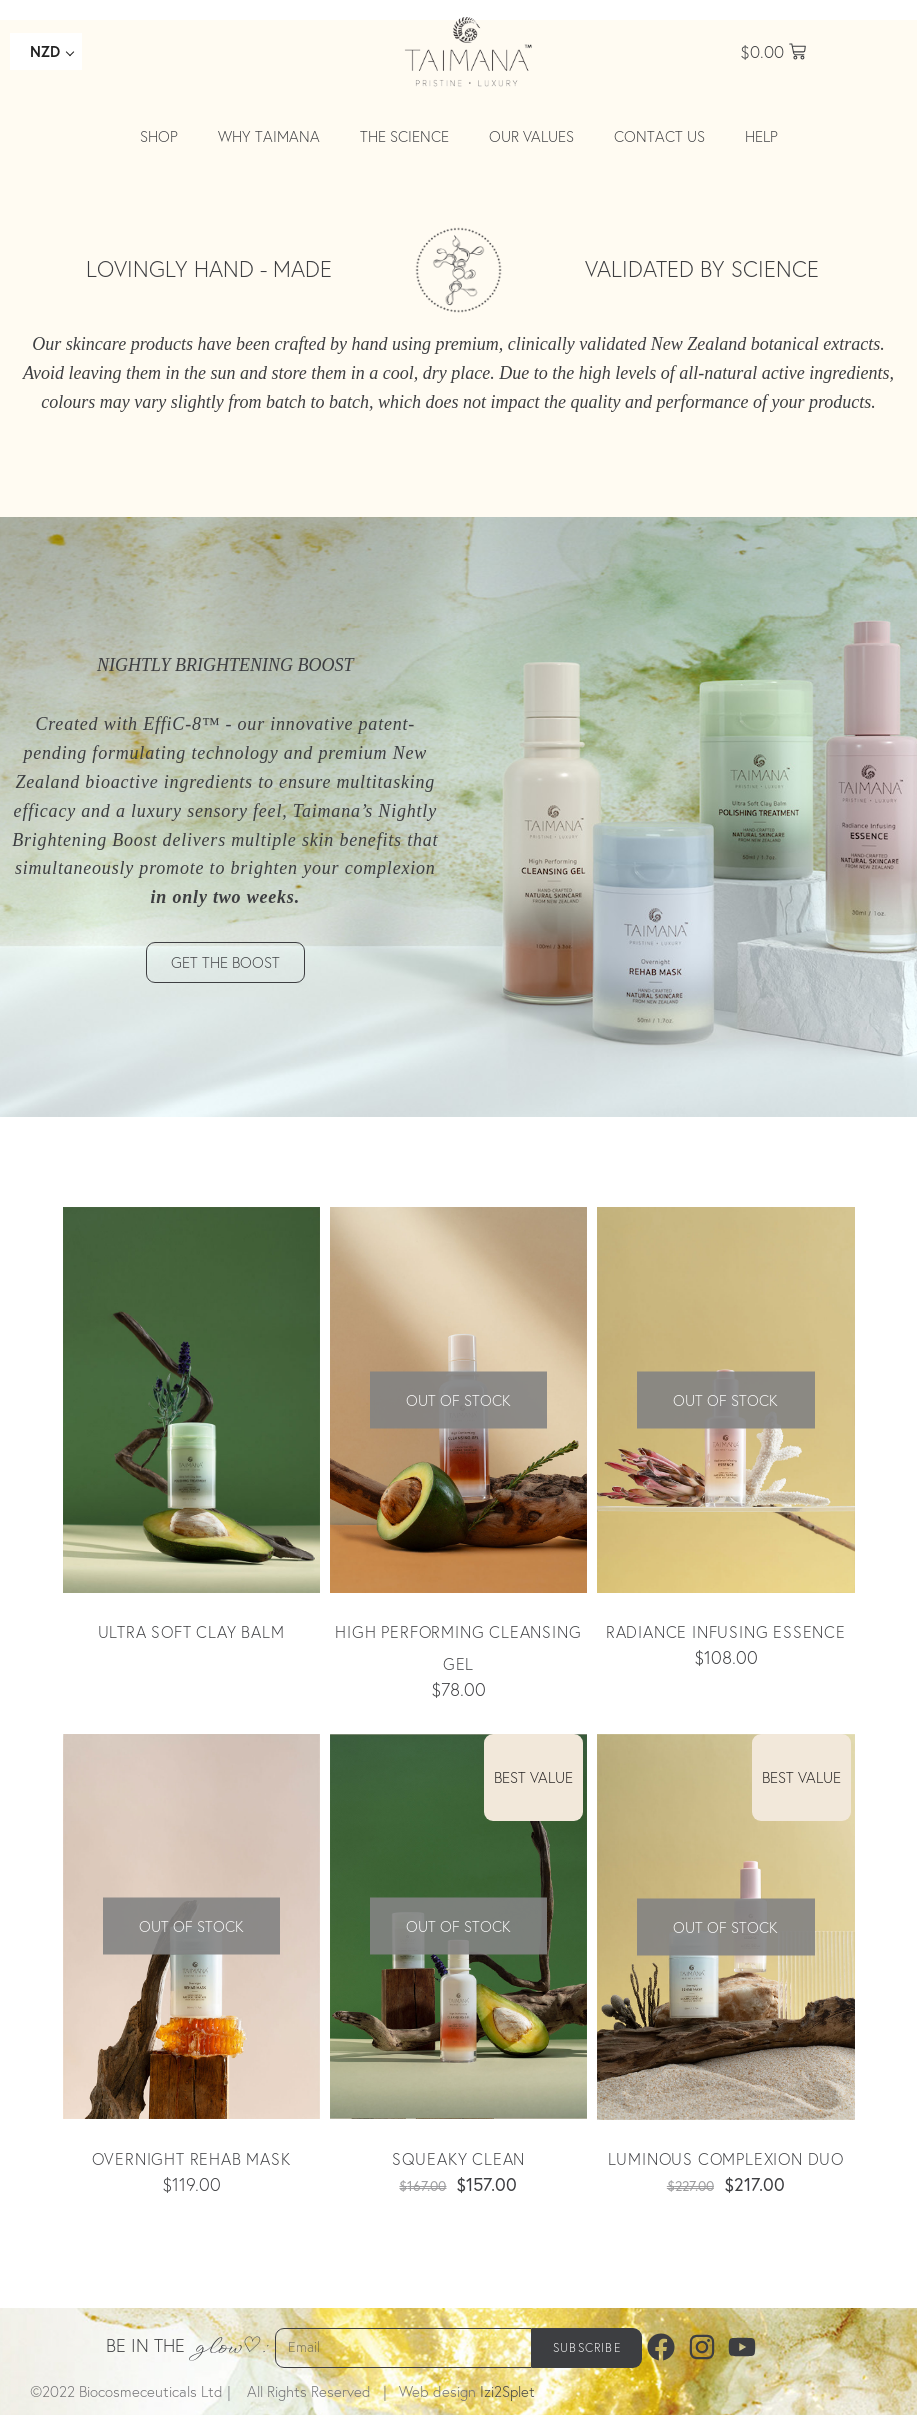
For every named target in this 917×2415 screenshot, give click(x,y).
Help (761, 136)
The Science (404, 136)
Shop (159, 136)
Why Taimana (269, 136)
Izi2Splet (507, 2391)
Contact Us (659, 136)
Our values (531, 136)
